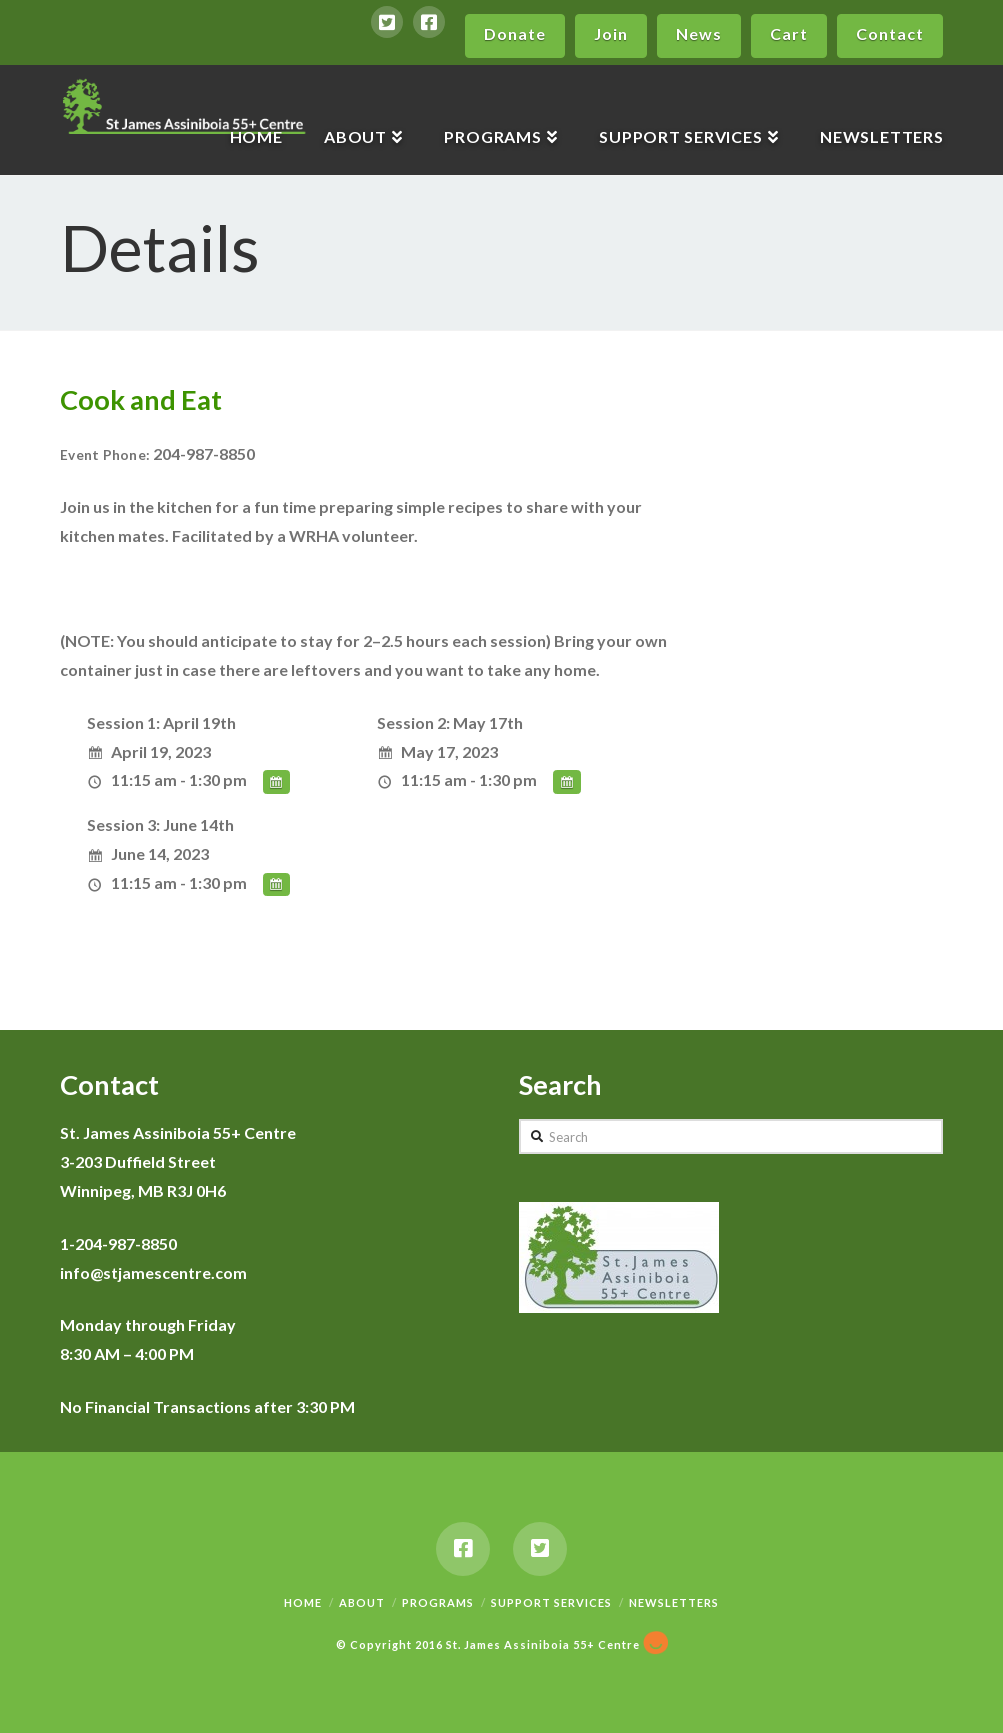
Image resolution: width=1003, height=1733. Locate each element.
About (362, 1602)
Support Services (551, 1602)
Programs (438, 1602)
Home (303, 1602)
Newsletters (674, 1602)
